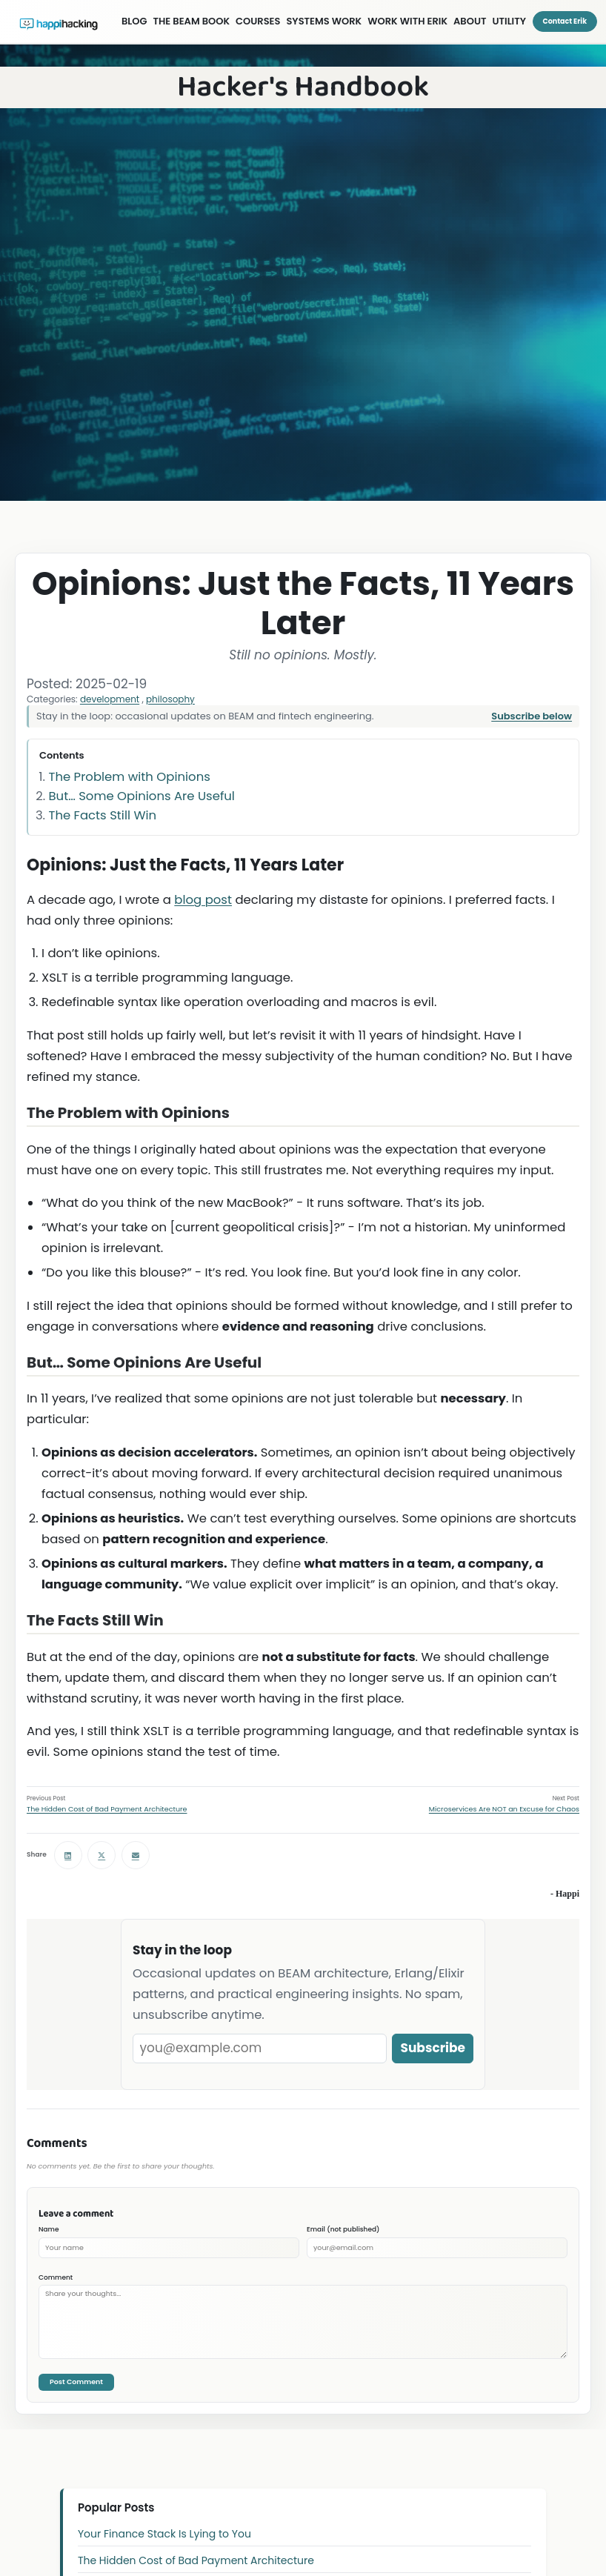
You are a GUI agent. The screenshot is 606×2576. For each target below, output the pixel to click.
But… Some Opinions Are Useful (142, 796)
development (109, 699)
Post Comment (76, 2381)
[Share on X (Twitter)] (101, 1855)
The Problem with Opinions (129, 776)
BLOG (134, 21)
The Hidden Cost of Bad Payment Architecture (107, 1809)
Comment (56, 2277)
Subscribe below (531, 716)
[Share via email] (135, 1855)
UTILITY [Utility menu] (509, 21)
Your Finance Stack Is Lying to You (164, 2533)
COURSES (258, 21)
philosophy (170, 699)
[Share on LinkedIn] (68, 1855)
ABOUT (469, 21)
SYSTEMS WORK (324, 21)
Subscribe (432, 2048)
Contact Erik (565, 21)
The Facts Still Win (103, 815)
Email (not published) (343, 2229)
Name (49, 2229)
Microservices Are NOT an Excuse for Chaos (504, 1809)
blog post (203, 899)
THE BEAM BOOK (191, 21)
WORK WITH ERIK (407, 21)
